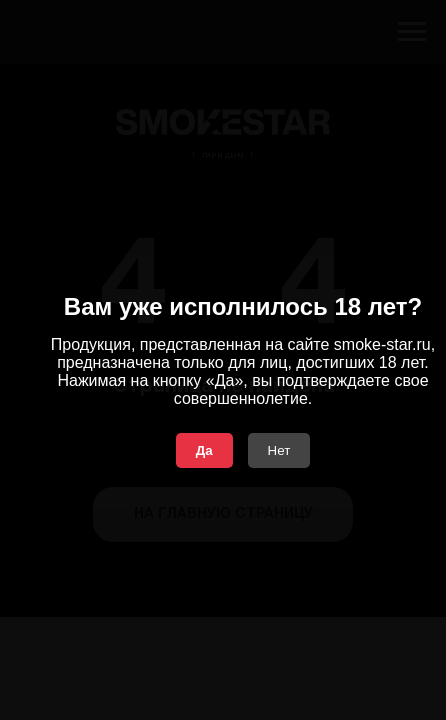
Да (204, 450)
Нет (279, 450)
